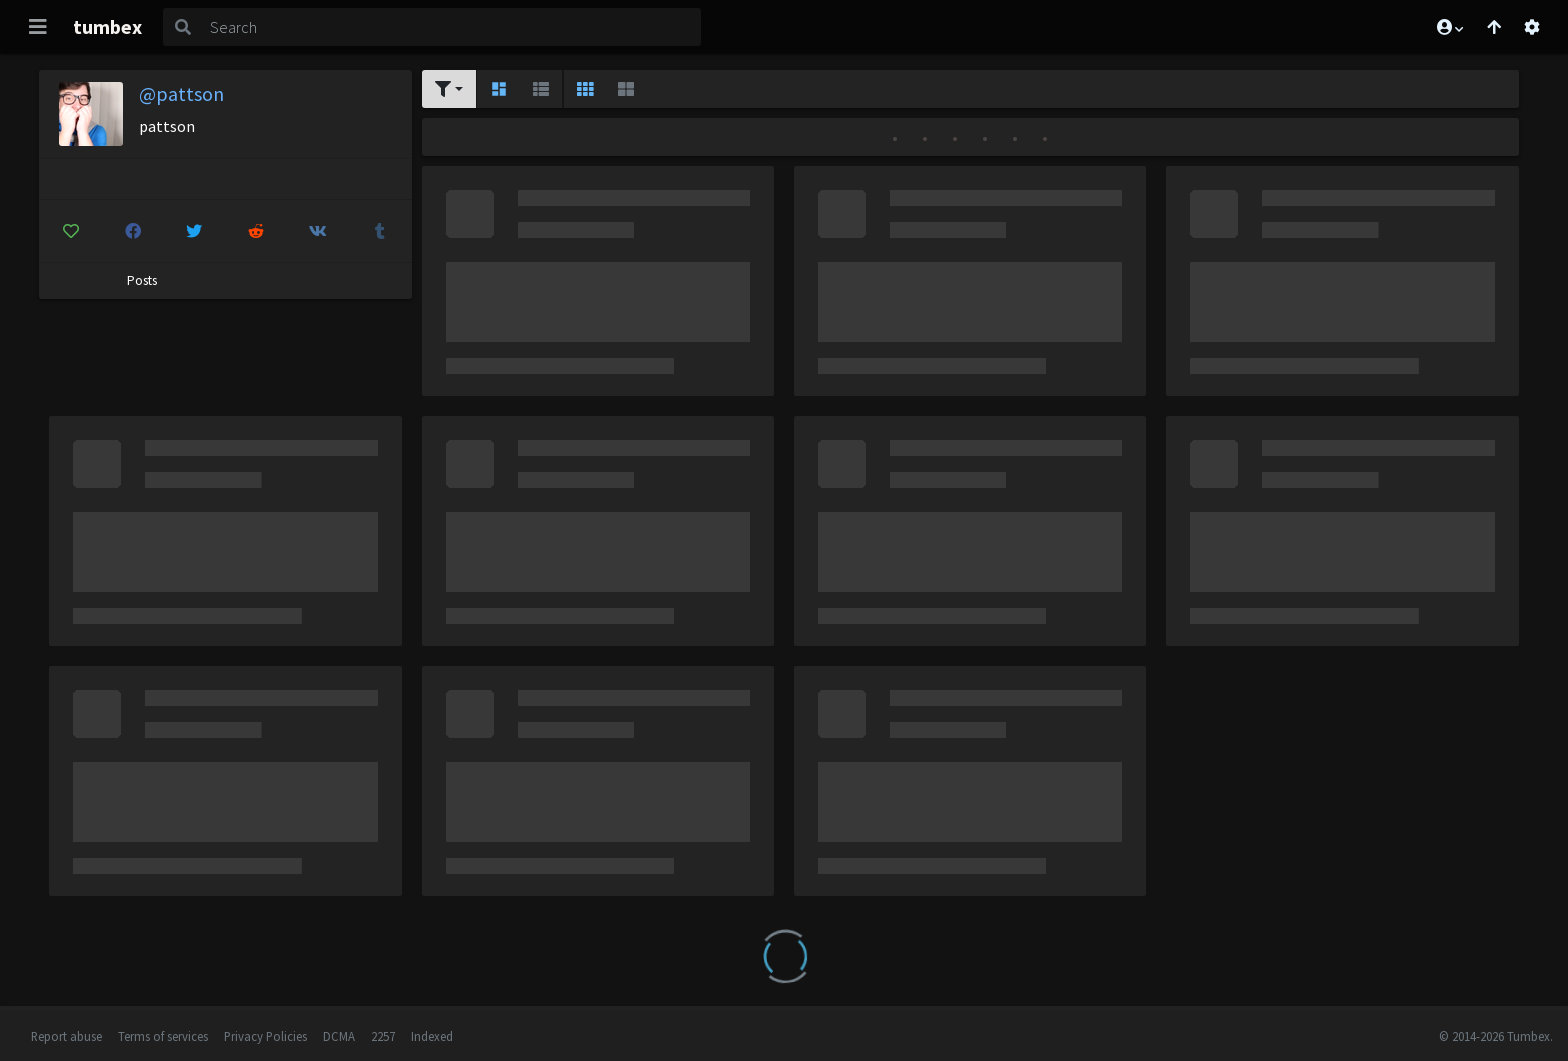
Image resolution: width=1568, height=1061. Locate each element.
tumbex (107, 26)
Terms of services (163, 1036)
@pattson (181, 93)
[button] (1449, 27)
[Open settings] (1532, 27)
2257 (383, 1036)
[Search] (451, 27)
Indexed (432, 1036)
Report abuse (66, 1036)
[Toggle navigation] (38, 27)
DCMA (339, 1036)
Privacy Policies (265, 1036)
